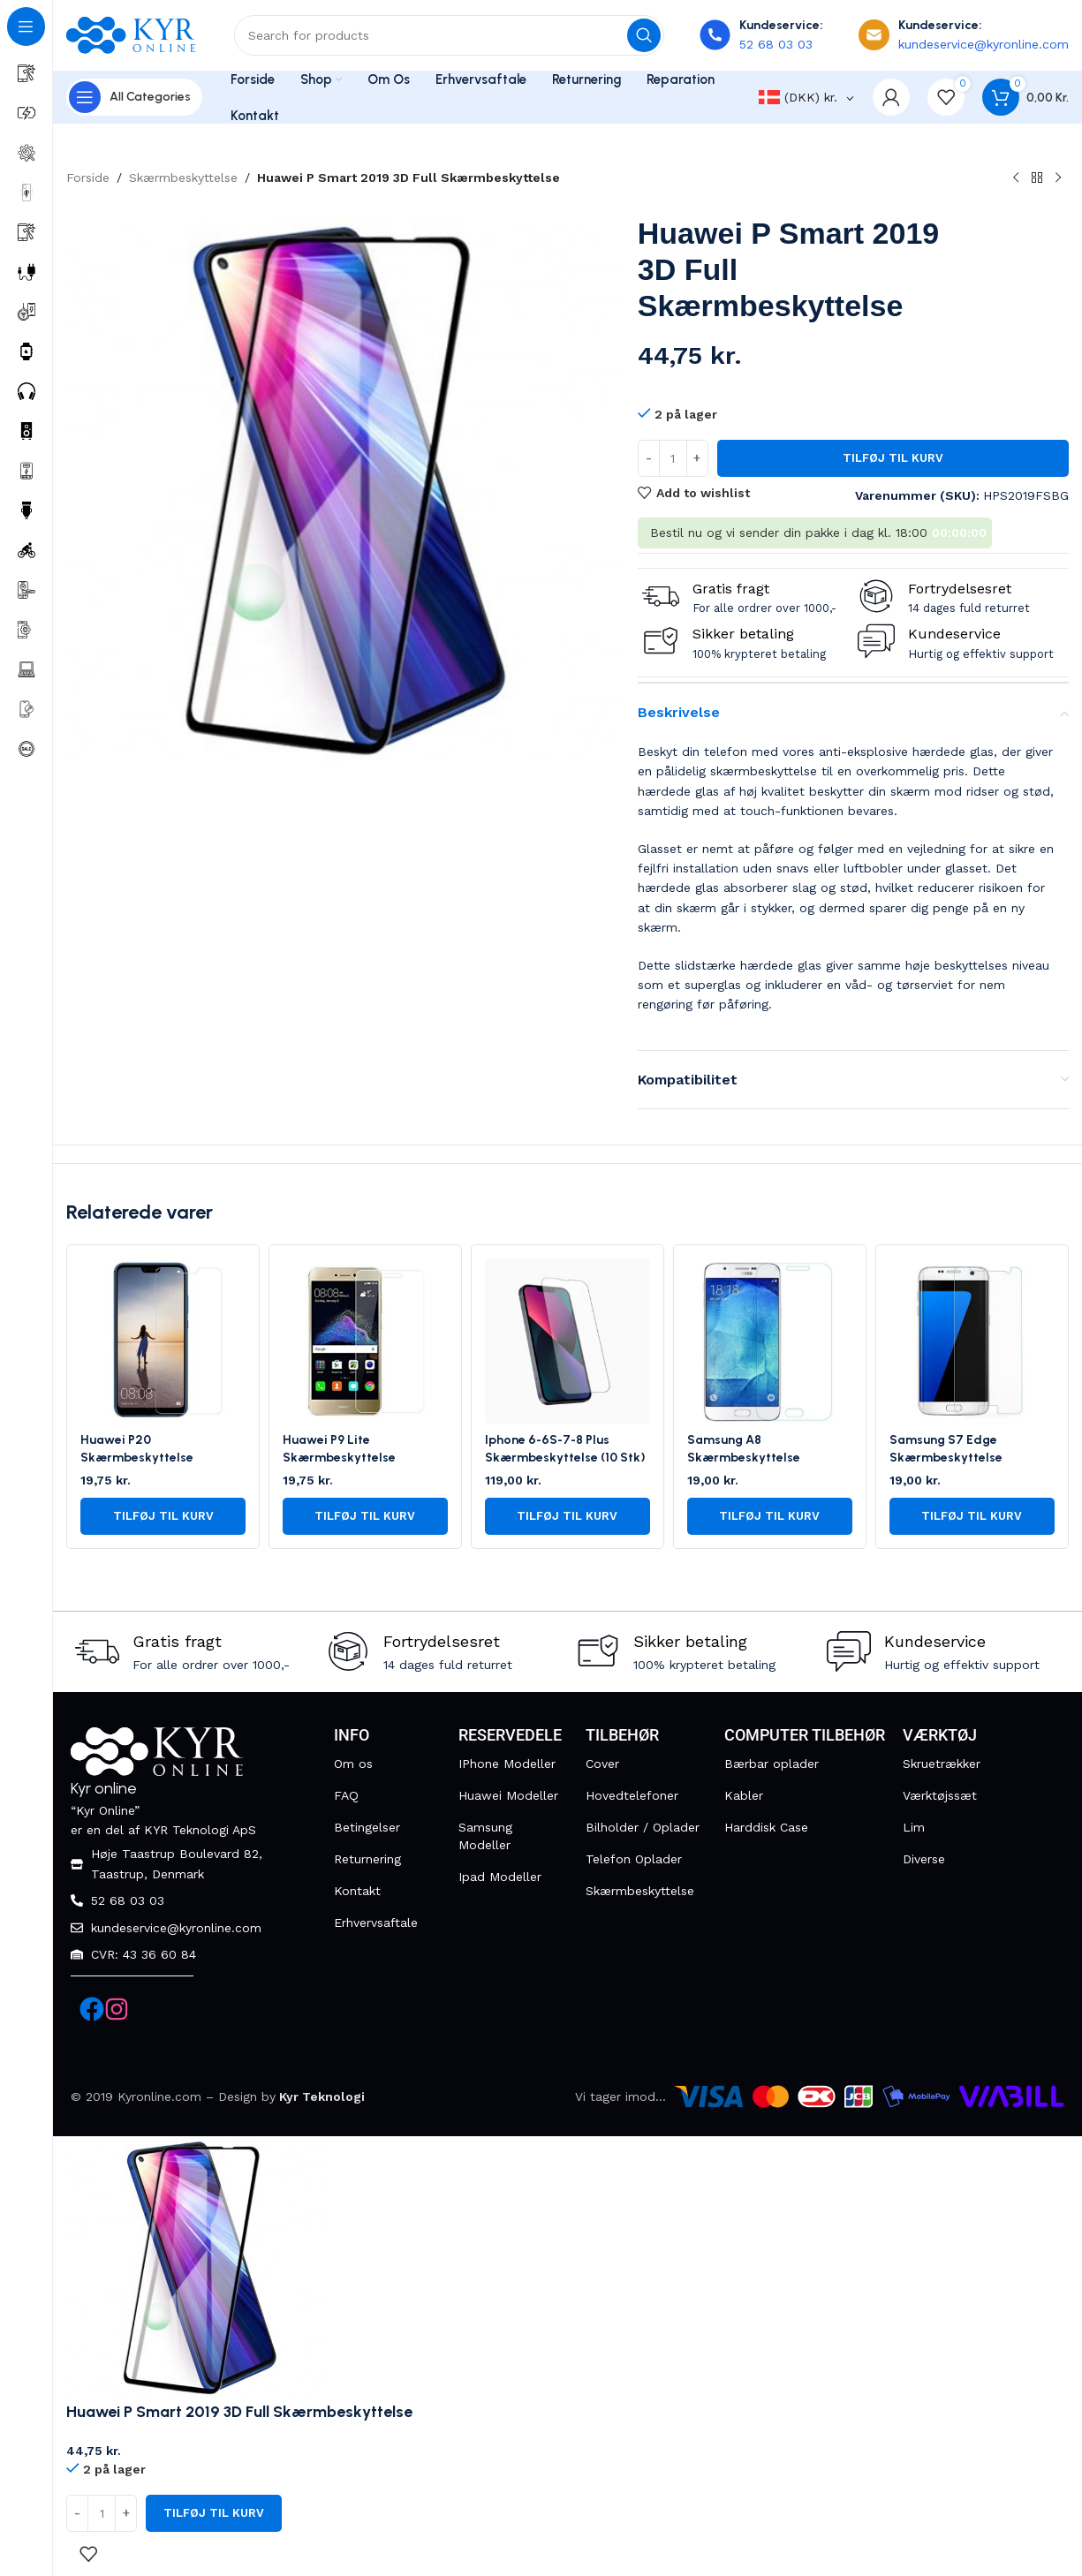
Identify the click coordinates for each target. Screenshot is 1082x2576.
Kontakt (357, 1891)
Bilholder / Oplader (643, 1827)
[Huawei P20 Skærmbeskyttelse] (163, 1341)
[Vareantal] (673, 458)
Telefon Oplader (634, 1859)
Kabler (743, 1795)
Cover (602, 1763)
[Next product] (1058, 178)
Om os (353, 1763)
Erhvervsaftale (376, 1922)
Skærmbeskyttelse (183, 177)
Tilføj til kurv (893, 458)
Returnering (367, 1859)
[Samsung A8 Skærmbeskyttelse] (769, 1341)
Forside (88, 177)
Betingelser (367, 1827)
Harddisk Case (766, 1827)
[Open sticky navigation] (134, 97)
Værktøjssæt (940, 1795)
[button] (163, 1516)
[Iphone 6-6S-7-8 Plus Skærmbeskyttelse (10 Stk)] (567, 1341)
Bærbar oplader (771, 1763)
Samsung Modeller (485, 1836)
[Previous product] (1015, 178)
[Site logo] (132, 34)
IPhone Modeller (507, 1763)
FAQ (346, 1795)
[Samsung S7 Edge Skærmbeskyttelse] (972, 1341)
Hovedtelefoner (632, 1795)
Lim (914, 1827)
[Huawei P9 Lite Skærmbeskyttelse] (365, 1341)
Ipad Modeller (499, 1877)
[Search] (449, 35)
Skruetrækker (941, 1763)
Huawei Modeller (508, 1795)
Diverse (924, 1859)
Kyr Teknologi (322, 2096)
